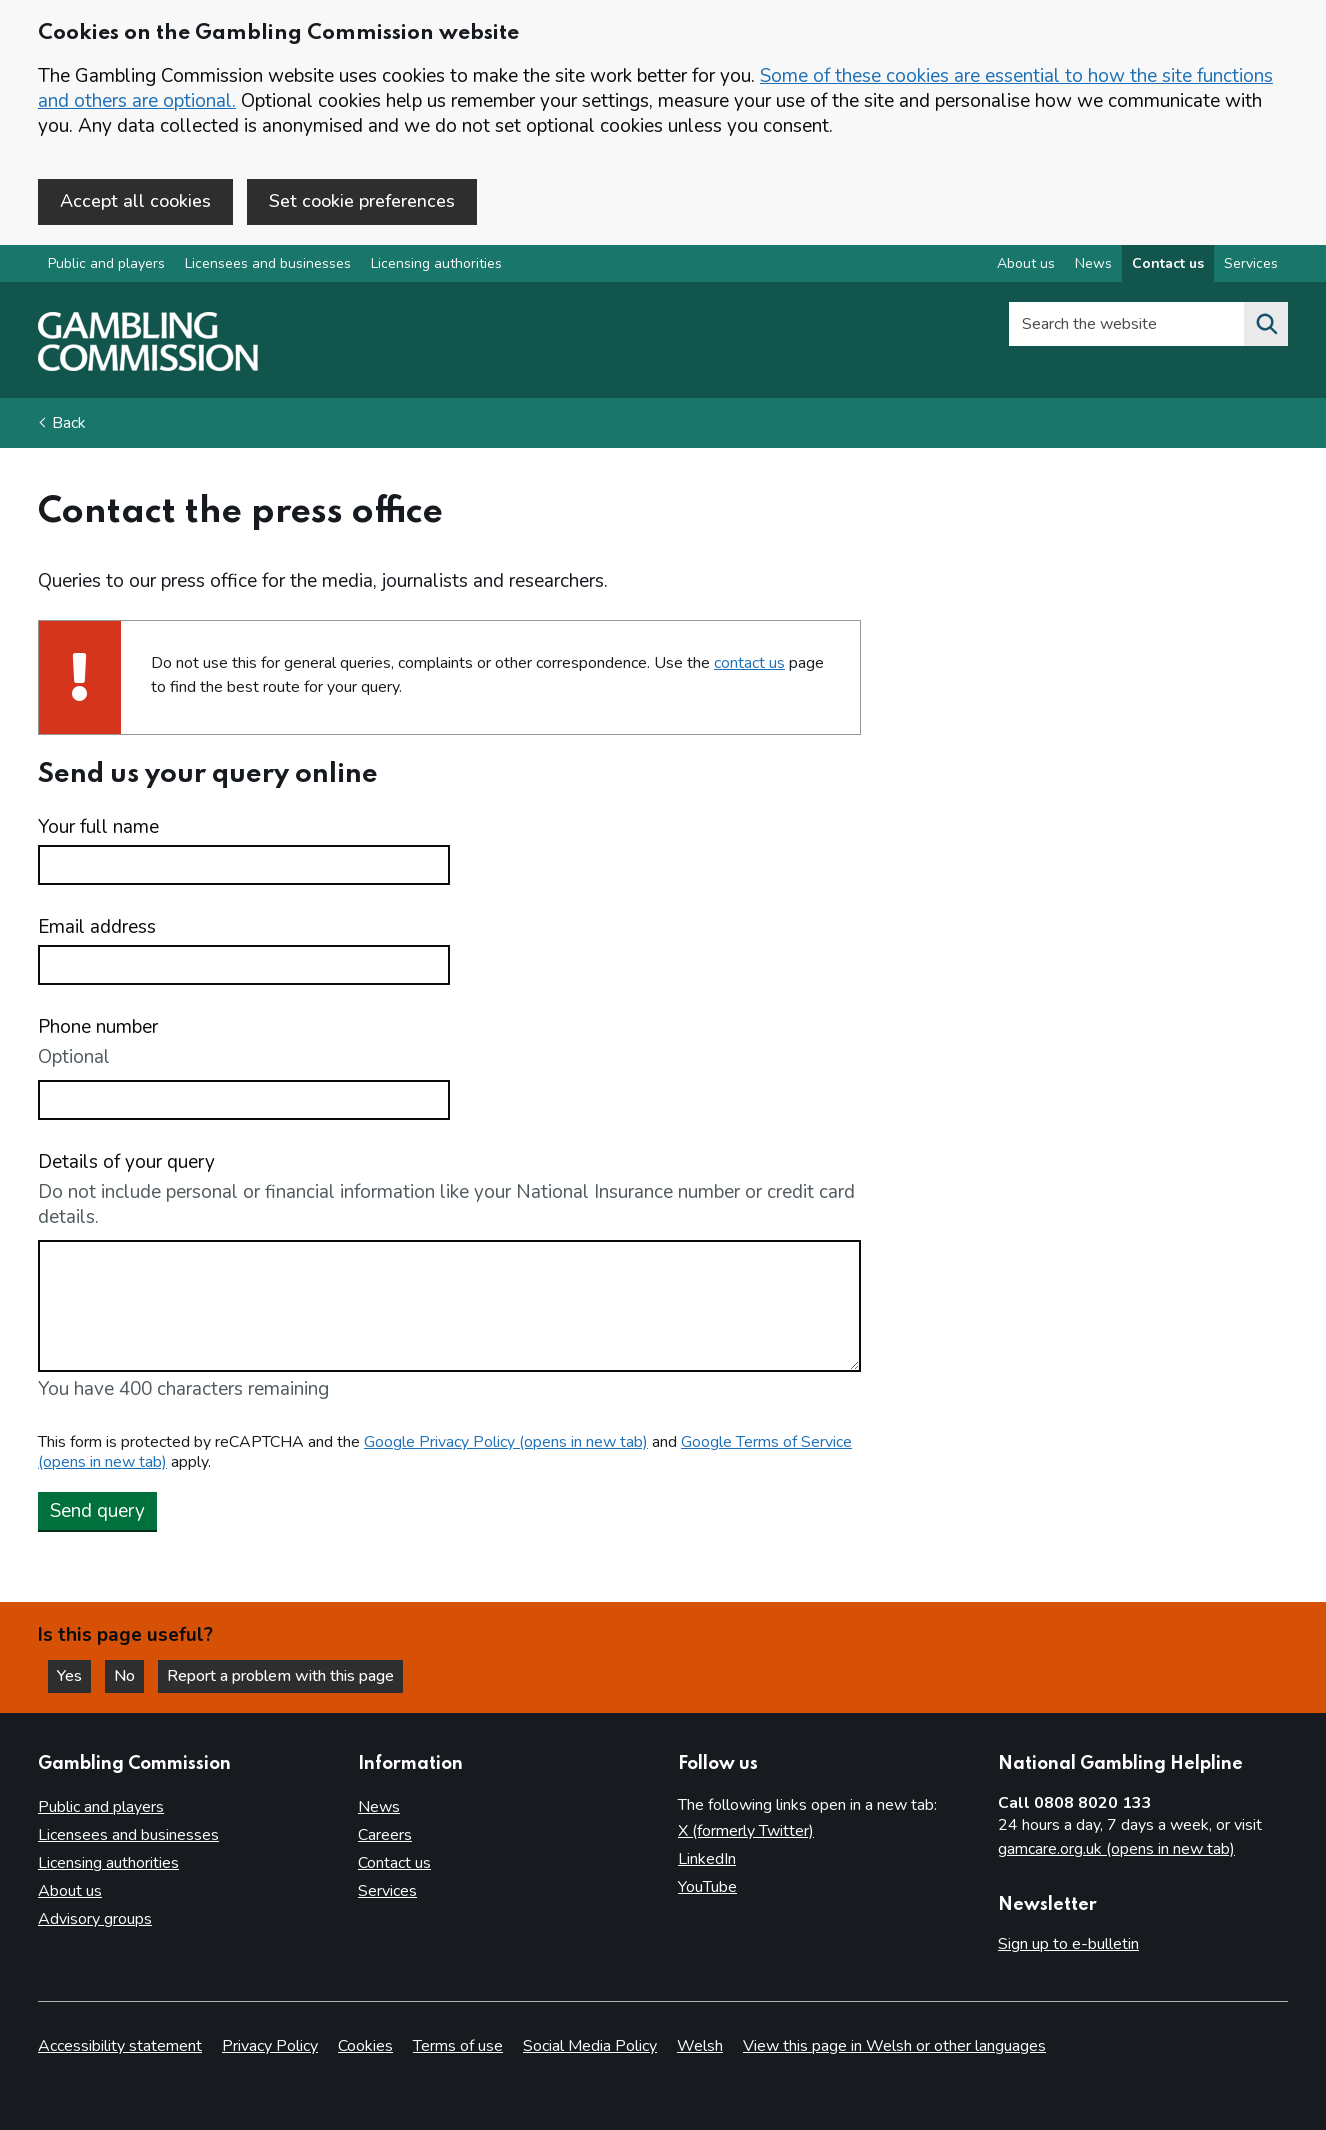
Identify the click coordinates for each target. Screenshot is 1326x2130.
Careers (385, 1835)
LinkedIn (707, 1859)
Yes (74, 1676)
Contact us (394, 1863)
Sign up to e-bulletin (1068, 1944)
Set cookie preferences (362, 201)
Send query (97, 1511)
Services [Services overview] (1251, 263)
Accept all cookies (135, 201)
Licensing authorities (436, 263)
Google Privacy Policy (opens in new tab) (506, 1442)
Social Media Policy (590, 2046)
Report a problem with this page (280, 1676)
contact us (749, 663)
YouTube (707, 1887)
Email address (97, 927)
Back (69, 423)
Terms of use (458, 2046)
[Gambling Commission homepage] (148, 366)
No (129, 1676)
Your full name (98, 827)
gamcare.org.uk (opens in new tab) (1116, 1849)
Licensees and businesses (268, 263)
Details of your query (126, 1162)
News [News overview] (1093, 263)
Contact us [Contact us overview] (1168, 263)
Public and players (106, 263)
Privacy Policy (270, 2046)
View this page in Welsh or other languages (894, 2046)
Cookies (365, 2046)
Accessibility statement (120, 2046)
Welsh (700, 2046)
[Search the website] (1266, 324)
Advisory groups (95, 1919)
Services (387, 1891)
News (379, 1807)
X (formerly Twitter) (746, 1831)
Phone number (98, 1027)
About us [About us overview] (1026, 263)
